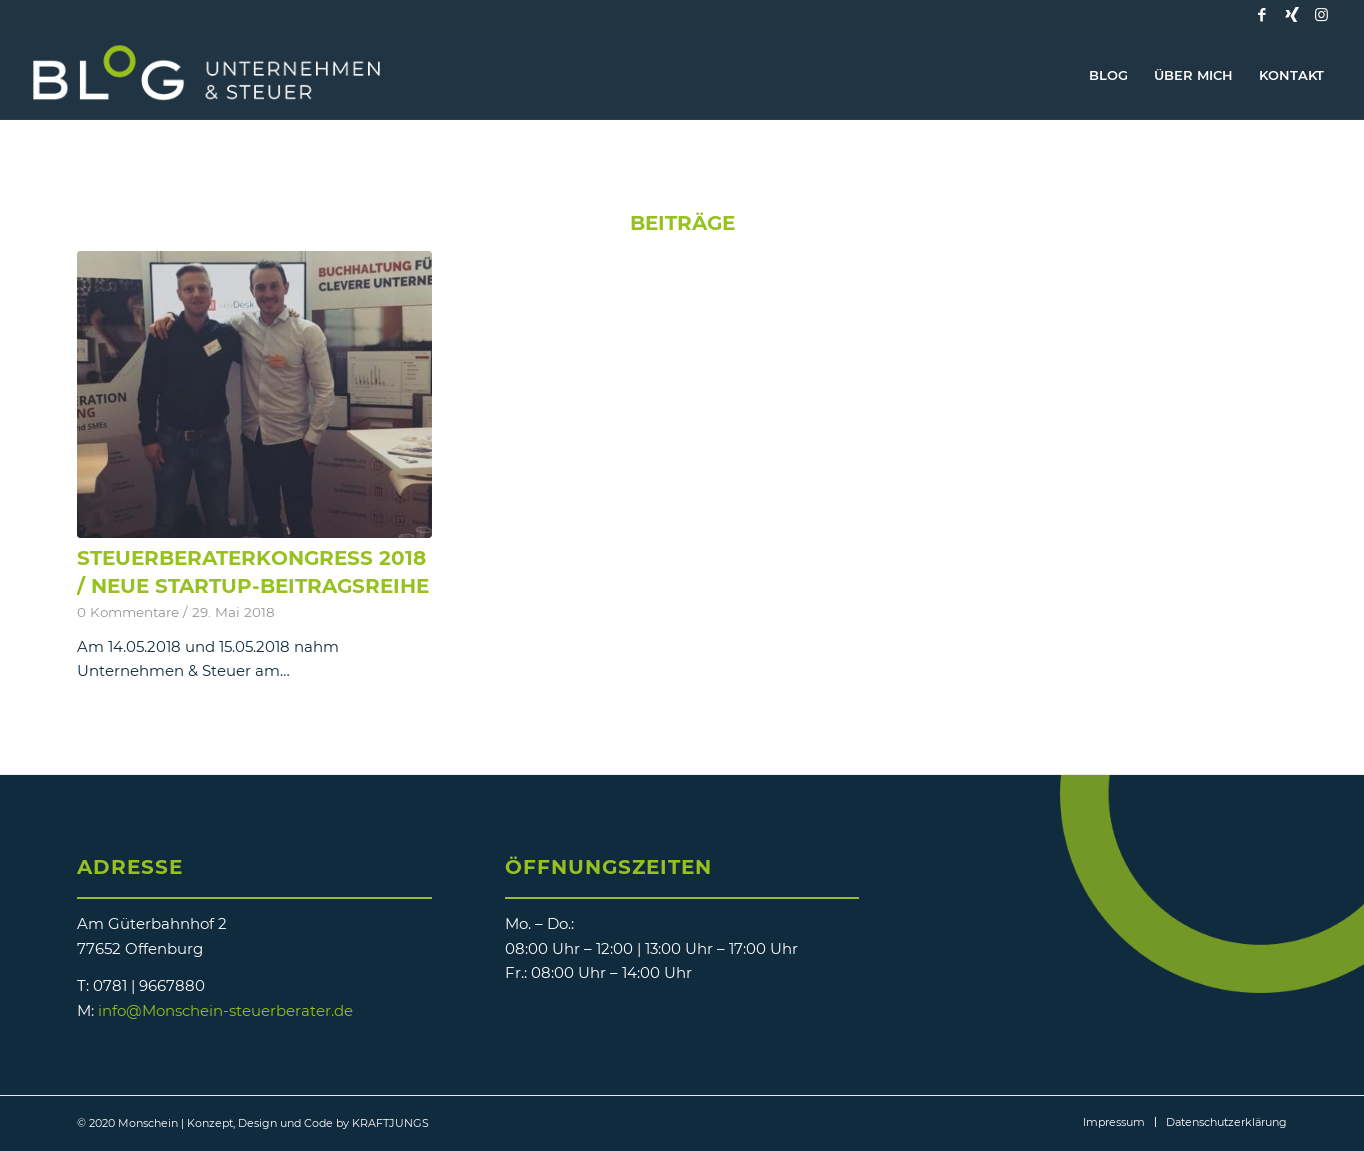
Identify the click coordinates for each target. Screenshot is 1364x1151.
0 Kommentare (128, 612)
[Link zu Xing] (1292, 15)
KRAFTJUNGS (390, 1123)
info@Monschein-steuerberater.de (225, 1010)
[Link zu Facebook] (1262, 15)
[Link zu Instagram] (1322, 15)
